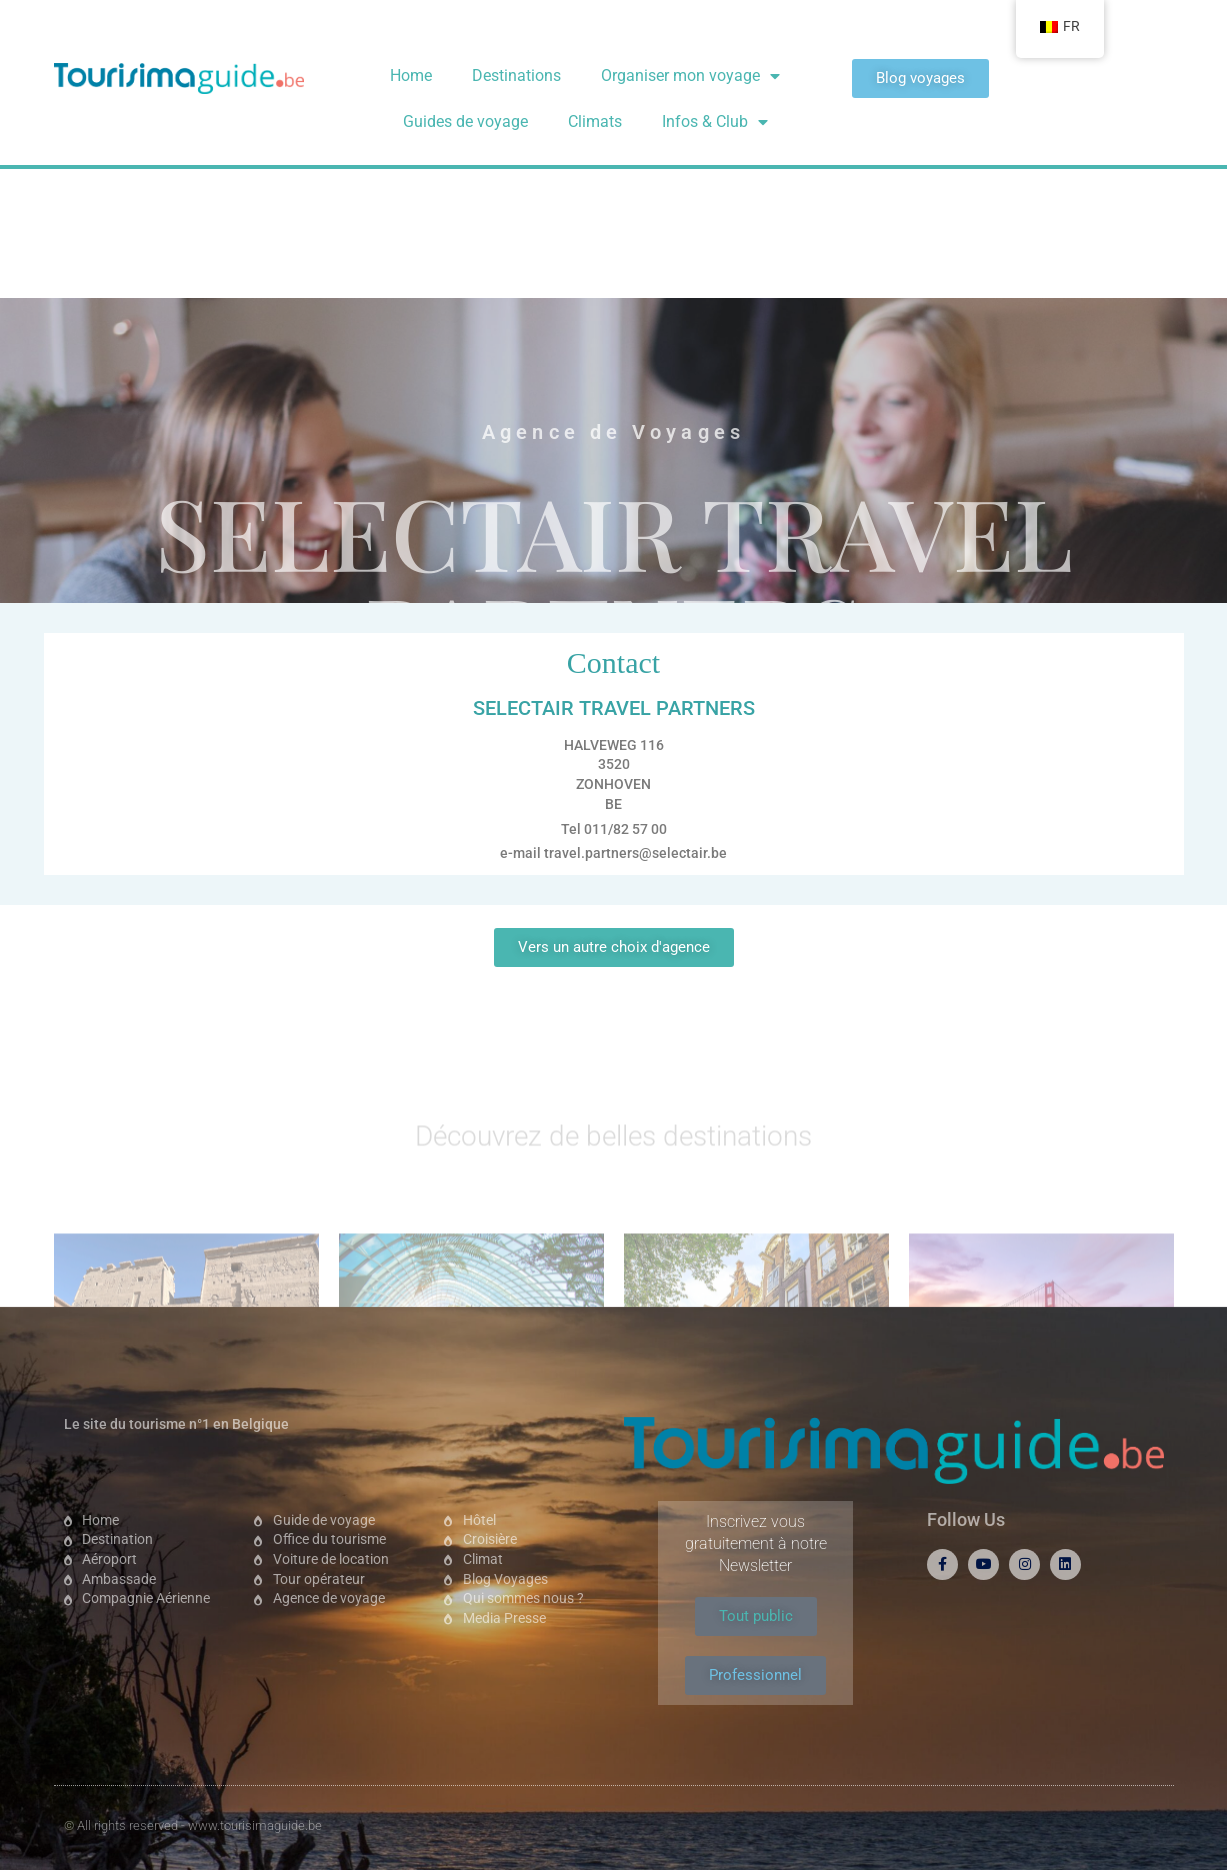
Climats (595, 121)
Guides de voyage (465, 121)
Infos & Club (715, 122)
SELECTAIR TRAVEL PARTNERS (614, 349)
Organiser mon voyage (690, 76)
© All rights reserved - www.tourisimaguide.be (193, 1825)
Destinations (516, 75)
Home (411, 75)
